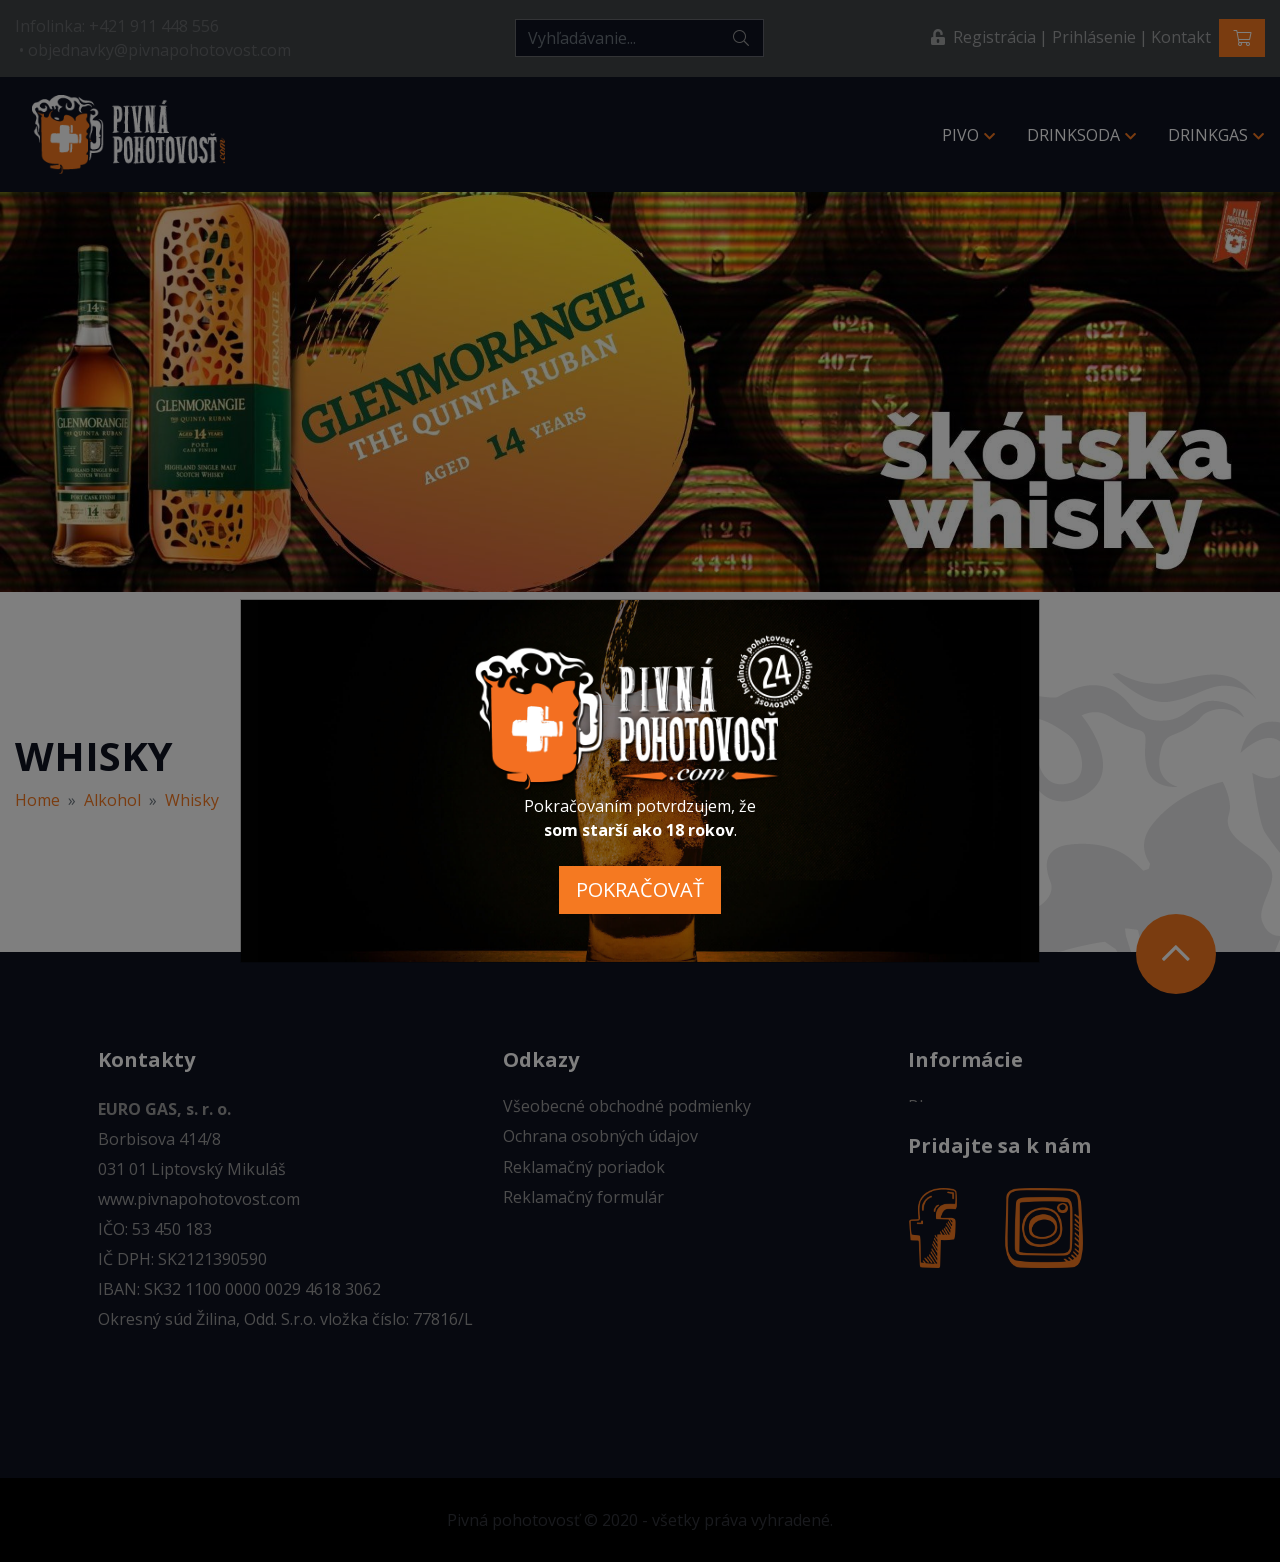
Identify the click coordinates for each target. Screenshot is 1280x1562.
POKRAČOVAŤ (640, 889)
